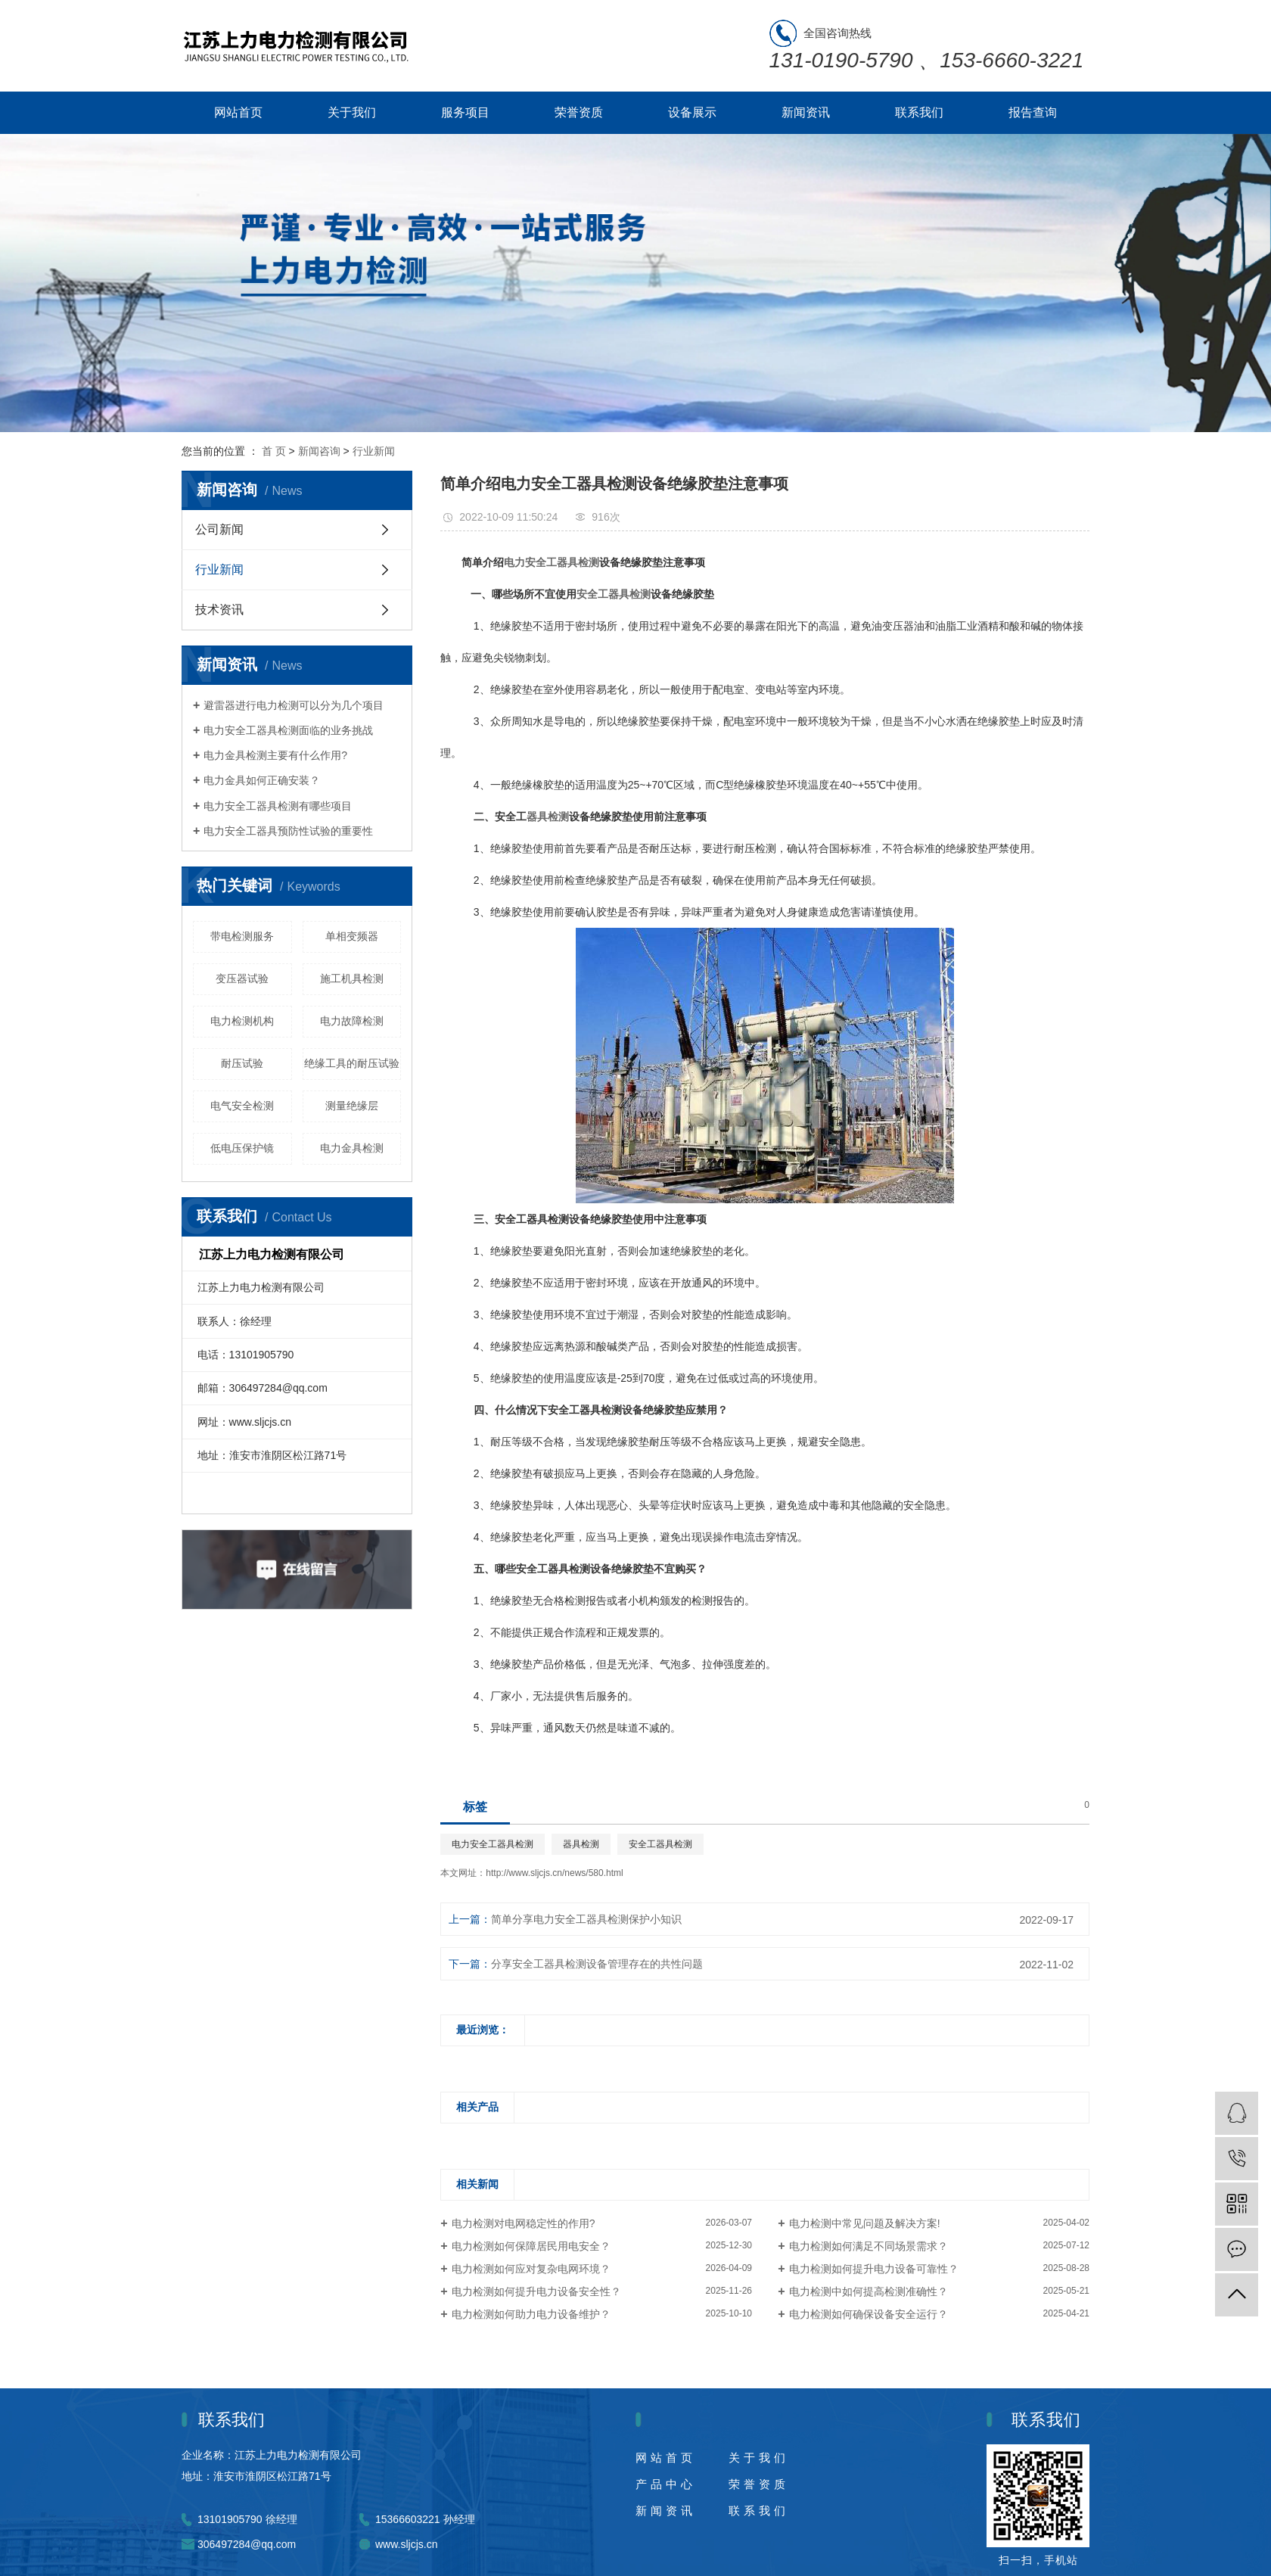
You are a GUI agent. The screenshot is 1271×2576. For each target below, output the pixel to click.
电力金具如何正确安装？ (262, 780)
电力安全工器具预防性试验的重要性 (288, 831)
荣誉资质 (579, 112)
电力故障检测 (352, 1021)
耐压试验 (242, 1063)
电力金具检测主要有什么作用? (275, 755)
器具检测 (581, 1844)
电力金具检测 (352, 1148)
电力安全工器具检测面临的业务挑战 (288, 730)
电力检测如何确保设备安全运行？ (868, 2314)
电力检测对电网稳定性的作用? (523, 2223)
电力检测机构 (242, 1021)
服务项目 (465, 112)
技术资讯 (219, 609)
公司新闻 (219, 529)
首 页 (274, 451)
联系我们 (919, 112)
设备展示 (692, 112)
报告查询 (1032, 112)
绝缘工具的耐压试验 (351, 1063)
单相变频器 (351, 936)
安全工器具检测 (660, 1844)
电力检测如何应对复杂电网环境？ (531, 2269)
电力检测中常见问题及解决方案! (864, 2223)
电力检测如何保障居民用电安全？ (531, 2246)
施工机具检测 (352, 978)
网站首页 (238, 112)
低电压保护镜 (242, 1148)
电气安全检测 (242, 1106)
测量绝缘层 (351, 1106)
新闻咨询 (319, 451)
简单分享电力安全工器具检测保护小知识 (586, 1919)
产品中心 (666, 2484)
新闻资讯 (806, 112)
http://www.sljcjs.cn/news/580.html (554, 1873)
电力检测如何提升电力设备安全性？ (536, 2291)
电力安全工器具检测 (492, 1844)
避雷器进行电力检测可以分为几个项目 (294, 705)
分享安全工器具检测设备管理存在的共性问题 (597, 1964)
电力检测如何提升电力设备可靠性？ (874, 2269)
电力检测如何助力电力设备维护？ (531, 2314)
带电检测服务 (242, 936)
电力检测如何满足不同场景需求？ (868, 2246)
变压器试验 (242, 978)
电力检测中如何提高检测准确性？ (868, 2291)
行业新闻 (374, 451)
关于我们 (352, 112)
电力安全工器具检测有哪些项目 (278, 806)
